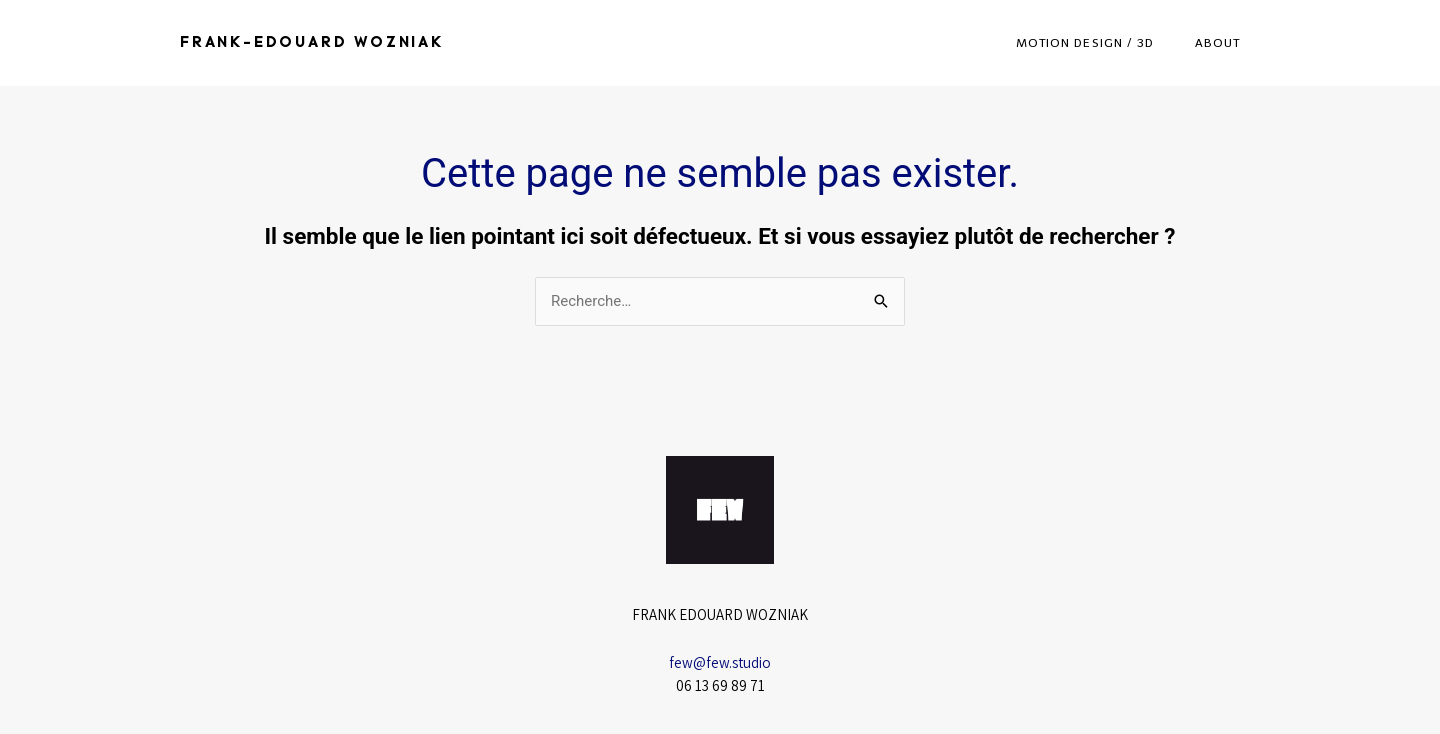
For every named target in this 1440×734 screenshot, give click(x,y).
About (1218, 43)
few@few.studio (720, 662)
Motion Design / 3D (1085, 43)
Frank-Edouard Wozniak (312, 43)
